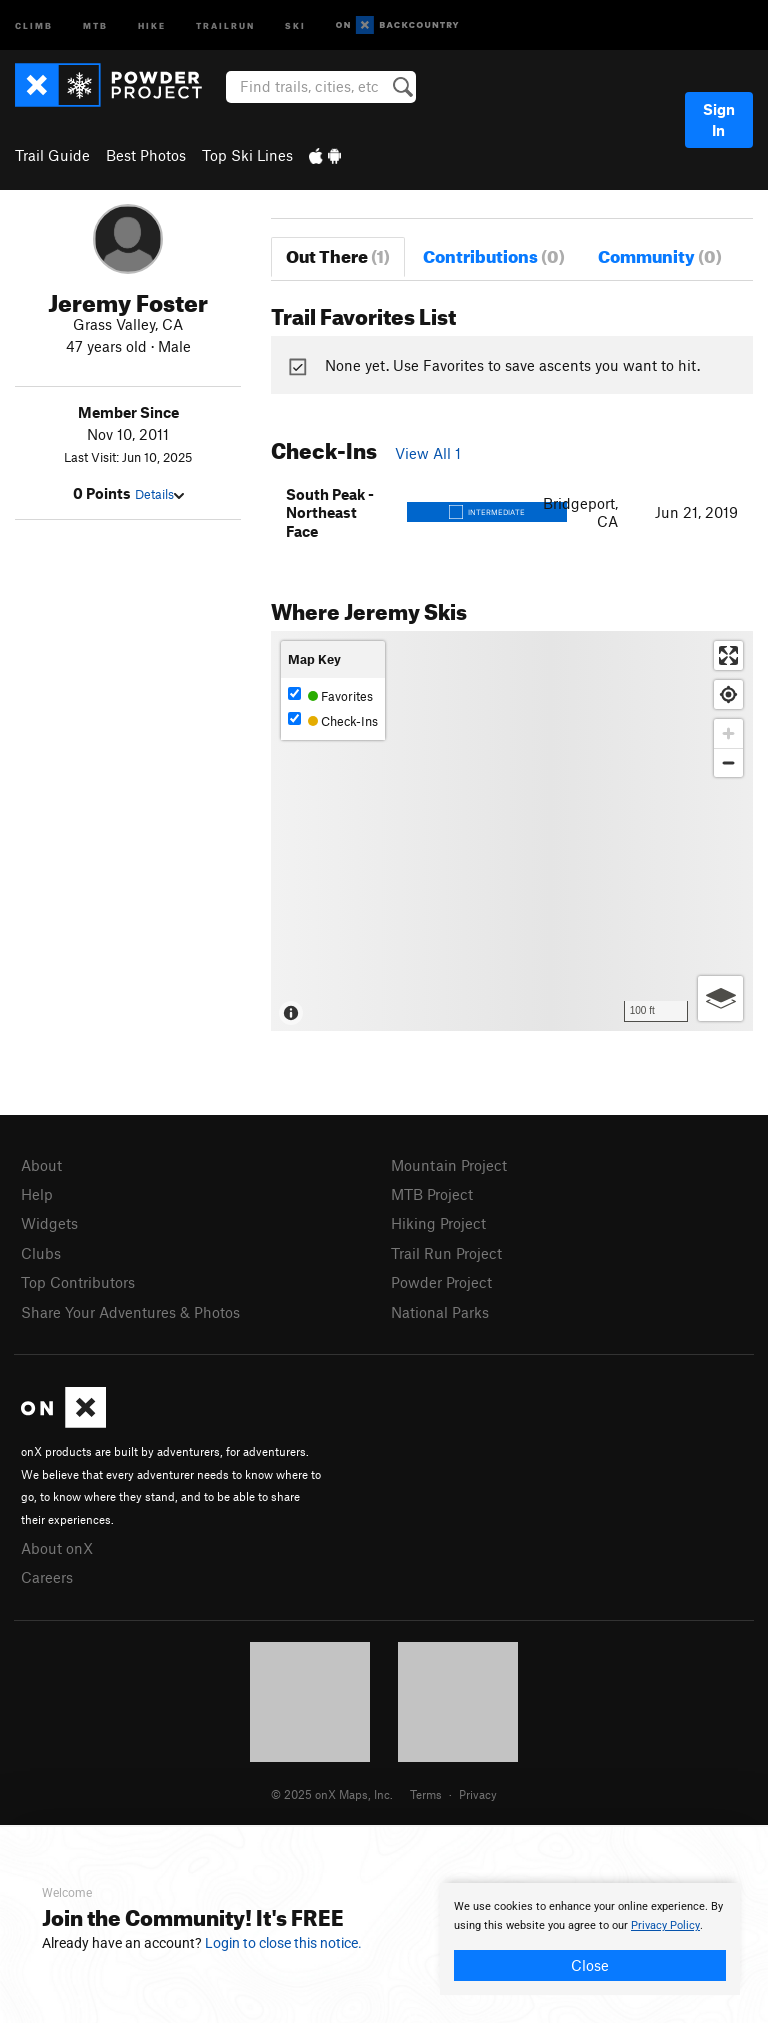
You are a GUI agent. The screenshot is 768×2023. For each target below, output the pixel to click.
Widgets (49, 1223)
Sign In (719, 119)
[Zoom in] (728, 733)
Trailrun (225, 24)
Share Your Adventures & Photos (130, 1312)
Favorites (330, 695)
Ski (295, 24)
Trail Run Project (446, 1253)
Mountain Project (449, 1165)
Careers (47, 1577)
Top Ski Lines (247, 155)
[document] (590, 1939)
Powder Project (441, 1282)
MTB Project (432, 1194)
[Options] (720, 998)
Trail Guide (52, 155)
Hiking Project (438, 1223)
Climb (34, 24)
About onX (57, 1548)
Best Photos (146, 155)
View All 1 (428, 453)
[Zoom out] (728, 762)
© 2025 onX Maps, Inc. (332, 1794)
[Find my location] (728, 694)
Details (159, 494)
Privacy (478, 1794)
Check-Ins (333, 720)
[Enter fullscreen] (728, 655)
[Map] (512, 831)
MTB (95, 24)
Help (37, 1194)
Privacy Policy (665, 1925)
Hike (152, 24)
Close (590, 1965)
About (41, 1165)
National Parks (440, 1312)
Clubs (41, 1253)
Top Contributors (78, 1282)
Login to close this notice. (283, 1943)
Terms (426, 1794)
